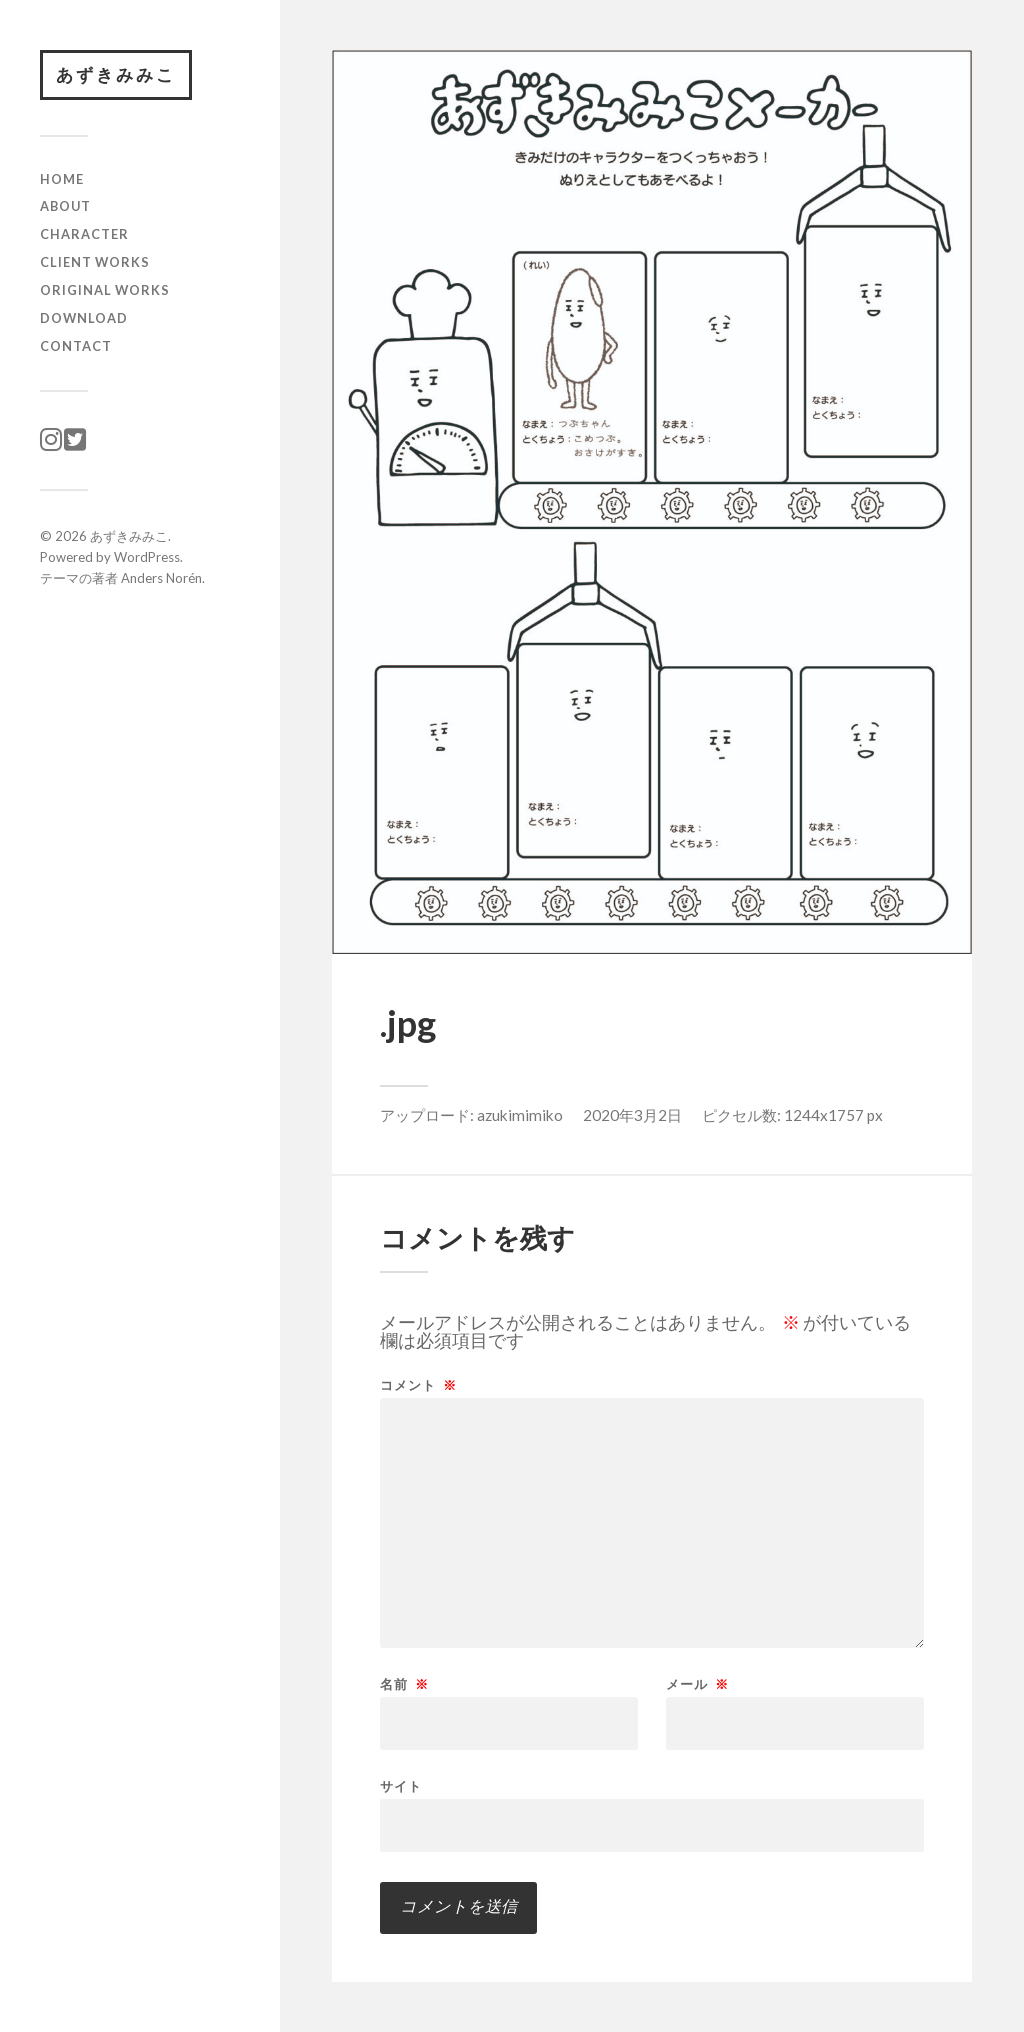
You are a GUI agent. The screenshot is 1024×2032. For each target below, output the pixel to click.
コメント (418, 1385)
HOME (62, 179)
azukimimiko (520, 1115)
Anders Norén (161, 578)
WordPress (147, 557)
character (84, 234)
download (84, 318)
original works (105, 290)
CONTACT (76, 346)
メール (697, 1684)
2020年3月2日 (632, 1115)
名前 (404, 1684)
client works (95, 262)
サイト (401, 1785)
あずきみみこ (116, 74)
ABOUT (65, 206)
